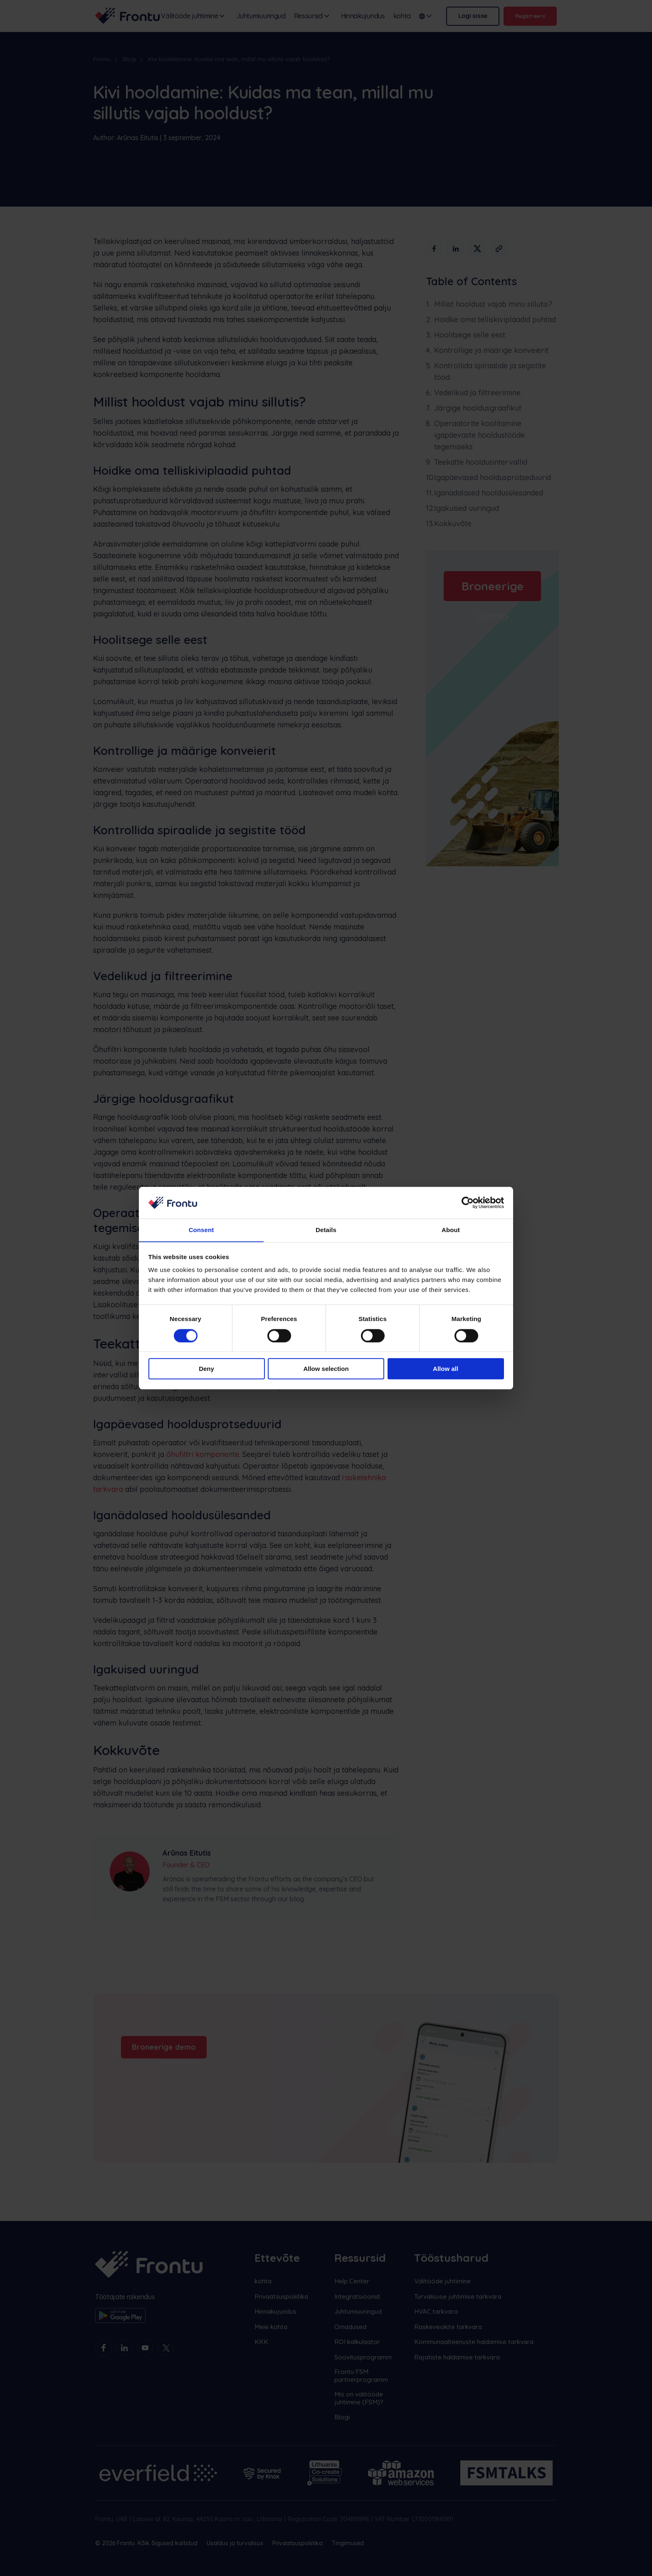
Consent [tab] (201, 1229)
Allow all (445, 1369)
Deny (206, 1369)
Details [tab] (326, 1229)
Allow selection (325, 1369)
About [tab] (451, 1229)
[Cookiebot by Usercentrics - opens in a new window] (467, 1202)
